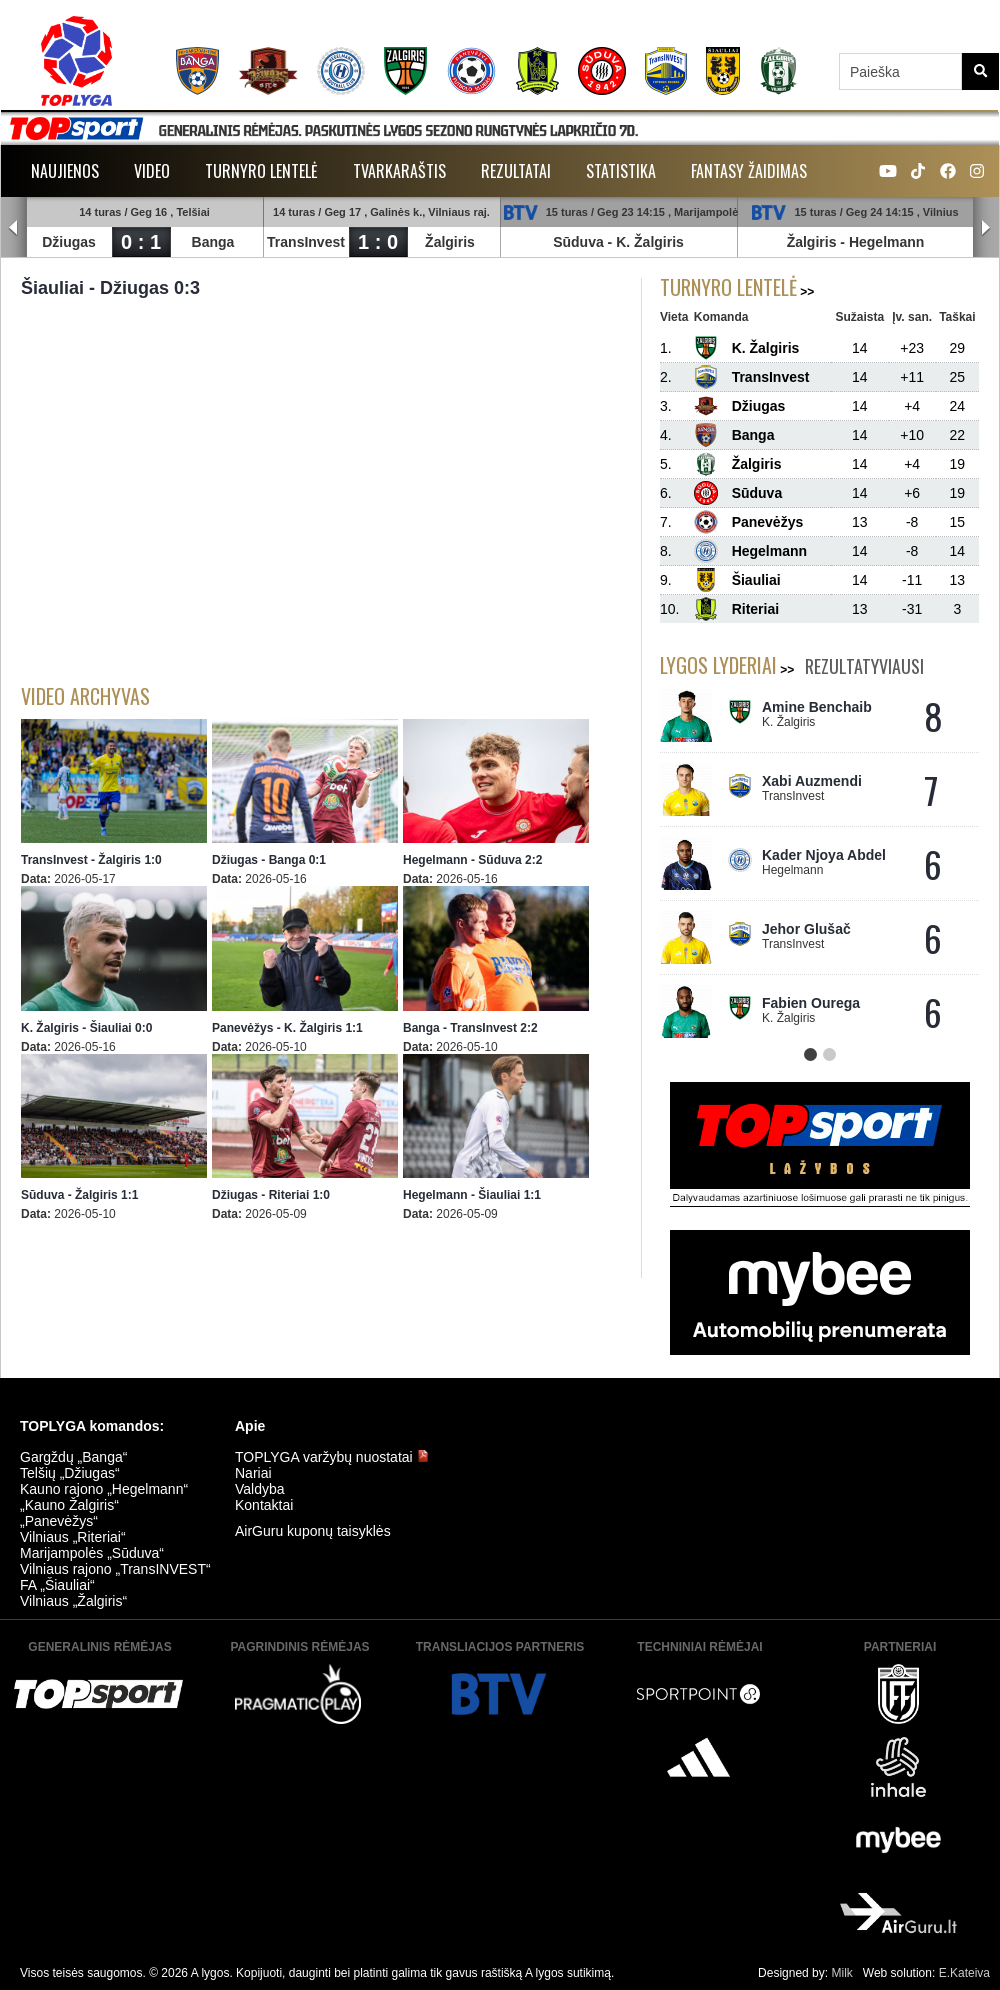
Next (986, 228)
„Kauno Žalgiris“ (69, 1505)
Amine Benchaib (817, 707)
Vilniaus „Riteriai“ (73, 1537)
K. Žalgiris (650, 242)
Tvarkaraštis (399, 171)
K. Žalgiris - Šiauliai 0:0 (86, 1028)
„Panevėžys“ (59, 1521)
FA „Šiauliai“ (57, 1585)
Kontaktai (264, 1505)
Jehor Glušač (806, 929)
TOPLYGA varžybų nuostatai (332, 1457)
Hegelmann (886, 242)
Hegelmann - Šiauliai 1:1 (472, 1195)
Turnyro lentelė (261, 171)
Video (152, 171)
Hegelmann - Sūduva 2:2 (472, 860)
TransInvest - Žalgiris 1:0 (91, 860)
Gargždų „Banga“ (73, 1457)
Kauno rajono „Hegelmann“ (104, 1489)
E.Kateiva (964, 1973)
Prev (14, 228)
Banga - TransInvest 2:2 (470, 1028)
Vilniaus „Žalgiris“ (73, 1601)
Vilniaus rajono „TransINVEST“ (115, 1569)
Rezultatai (516, 171)
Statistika (621, 171)
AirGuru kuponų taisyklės (313, 1531)
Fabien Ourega (811, 1003)
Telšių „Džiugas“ (70, 1473)
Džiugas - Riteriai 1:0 (271, 1195)
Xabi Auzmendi (812, 781)
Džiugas (69, 242)
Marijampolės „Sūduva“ (92, 1553)
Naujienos (65, 171)
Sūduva (578, 242)
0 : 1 (141, 242)
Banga (213, 242)
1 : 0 (378, 242)
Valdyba (260, 1489)
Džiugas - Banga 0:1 (269, 860)
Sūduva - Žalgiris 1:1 (79, 1195)
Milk (841, 1973)
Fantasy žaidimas (749, 171)
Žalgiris (450, 242)
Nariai (253, 1473)
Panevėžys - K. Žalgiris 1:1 (287, 1028)
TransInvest (306, 242)
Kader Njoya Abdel (824, 855)
